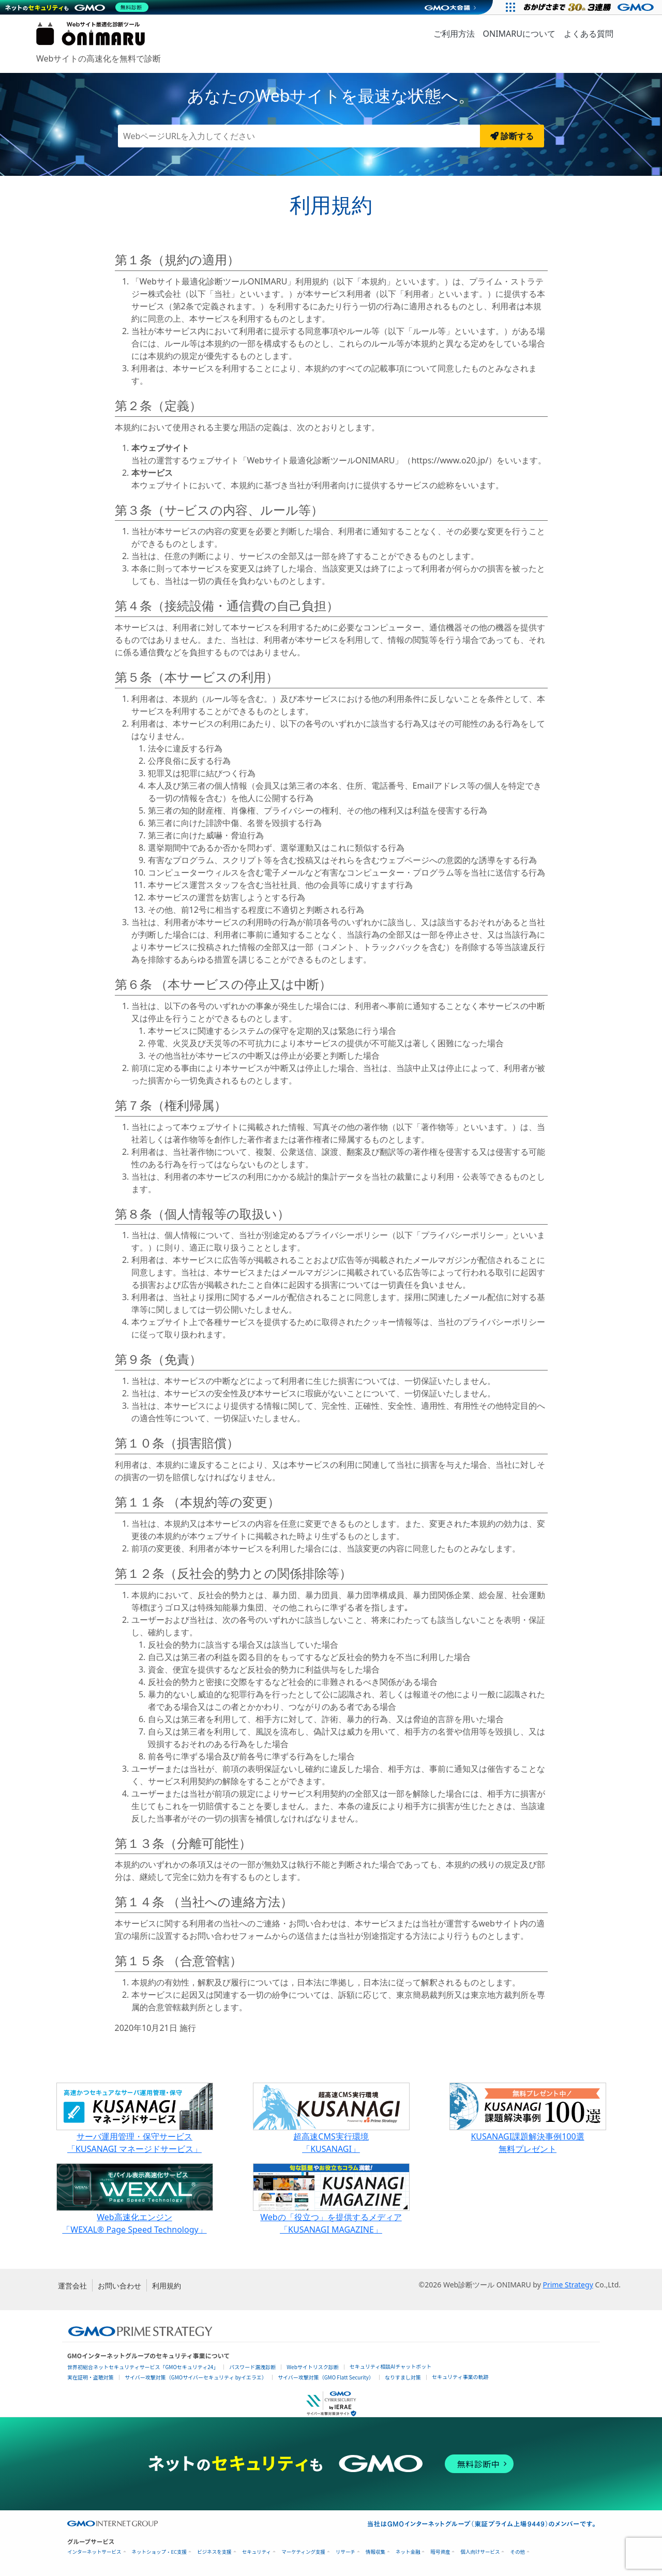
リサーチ (345, 2552)
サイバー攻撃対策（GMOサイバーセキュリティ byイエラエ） (196, 2377)
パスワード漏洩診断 (252, 2367)
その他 (517, 2552)
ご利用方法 (454, 33)
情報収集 (375, 2552)
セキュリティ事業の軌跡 (460, 2377)
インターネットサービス (94, 2552)
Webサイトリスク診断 (313, 2367)
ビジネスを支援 (214, 2552)
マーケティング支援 (303, 2552)
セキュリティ (256, 2552)
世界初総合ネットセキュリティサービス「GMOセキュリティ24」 (142, 2367)
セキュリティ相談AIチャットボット (390, 2366)
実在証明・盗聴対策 (90, 2377)
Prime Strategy (568, 2284)
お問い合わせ (119, 2286)
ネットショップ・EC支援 (159, 2552)
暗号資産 (440, 2552)
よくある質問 (588, 33)
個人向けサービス (480, 2552)
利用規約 (166, 2286)
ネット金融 (408, 2552)
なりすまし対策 (403, 2377)
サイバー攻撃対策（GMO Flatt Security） (326, 2377)
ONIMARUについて (519, 33)
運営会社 (72, 2286)
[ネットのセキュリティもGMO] (79, 7)
